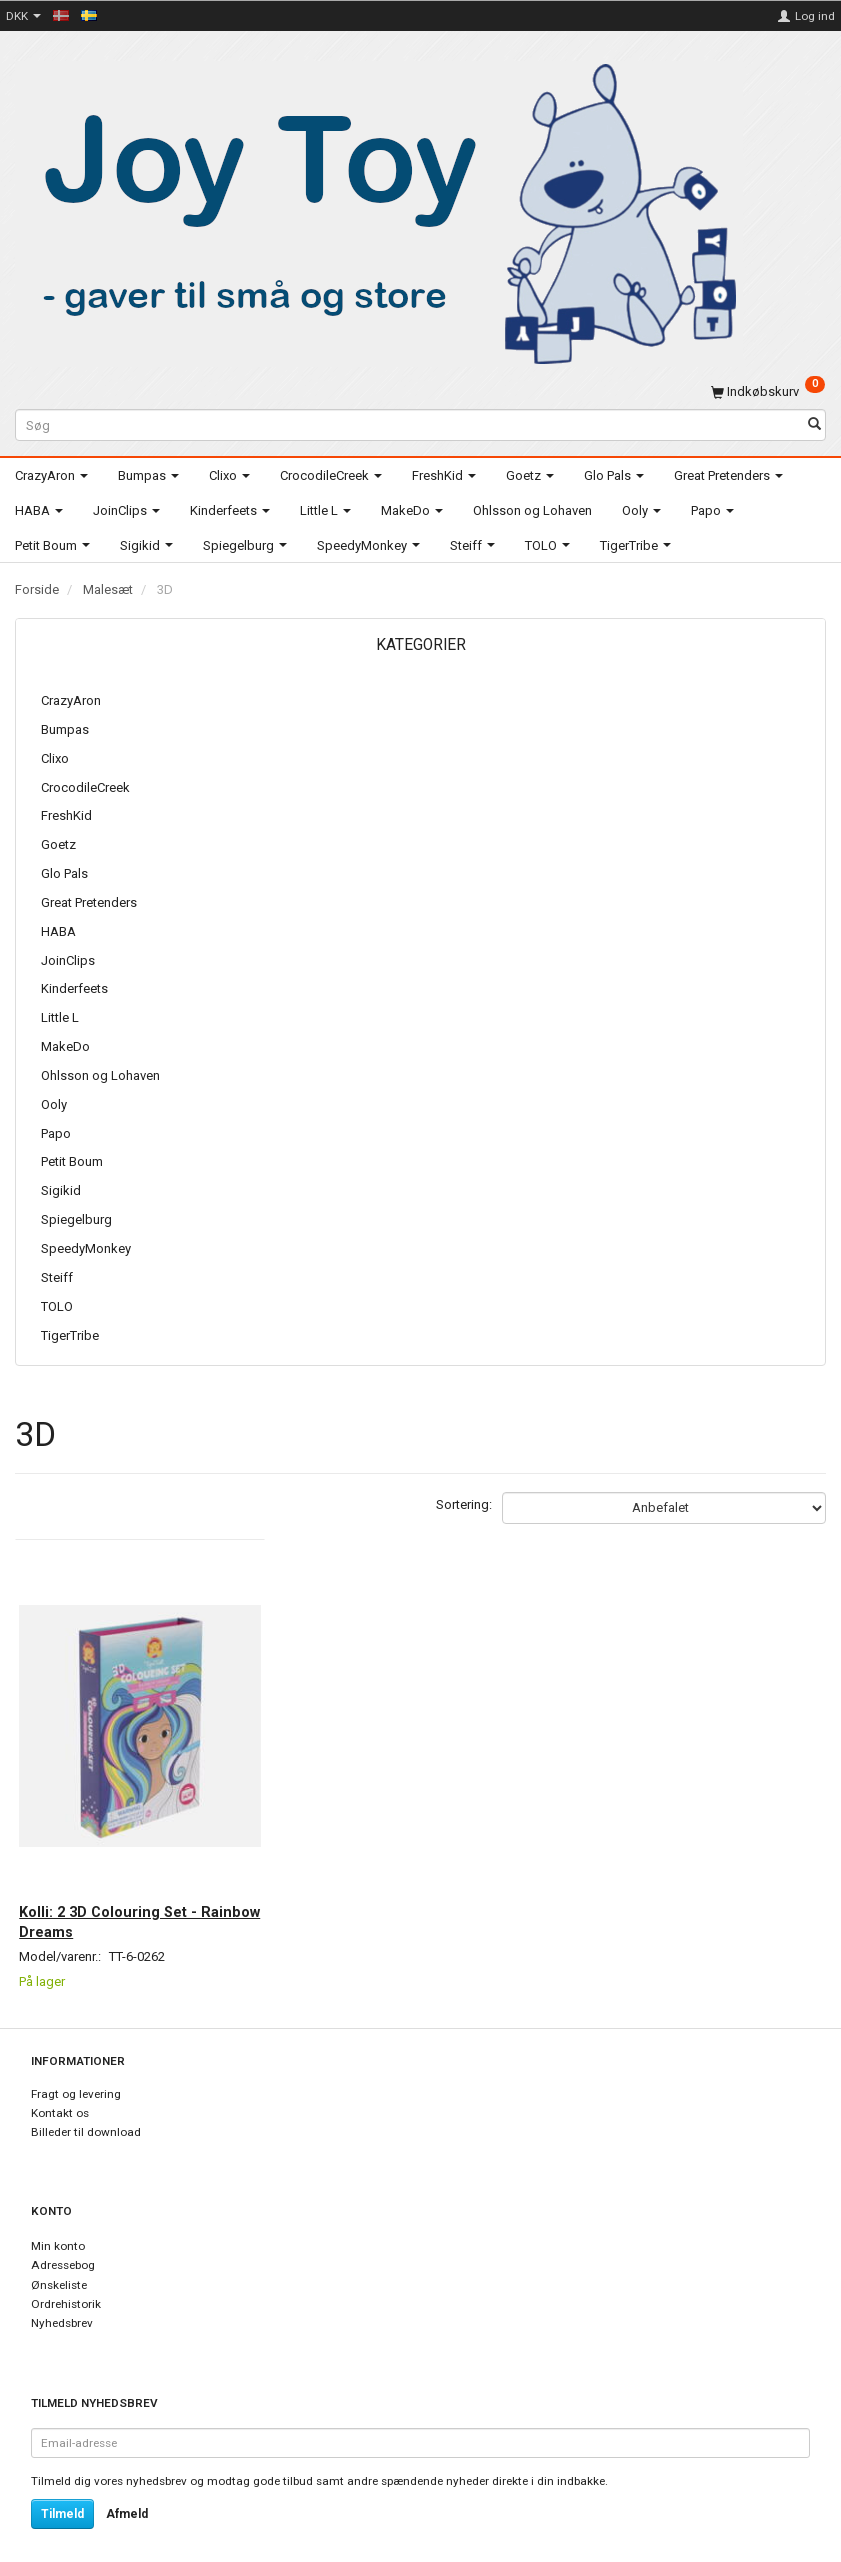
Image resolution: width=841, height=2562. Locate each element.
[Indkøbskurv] (768, 391)
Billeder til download (86, 2111)
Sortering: (464, 1504)
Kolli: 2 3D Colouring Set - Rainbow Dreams (120, 1895)
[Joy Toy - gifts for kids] (379, 210)
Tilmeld (62, 2493)
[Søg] (814, 425)
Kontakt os (60, 2092)
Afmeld (127, 2493)
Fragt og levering (76, 2073)
